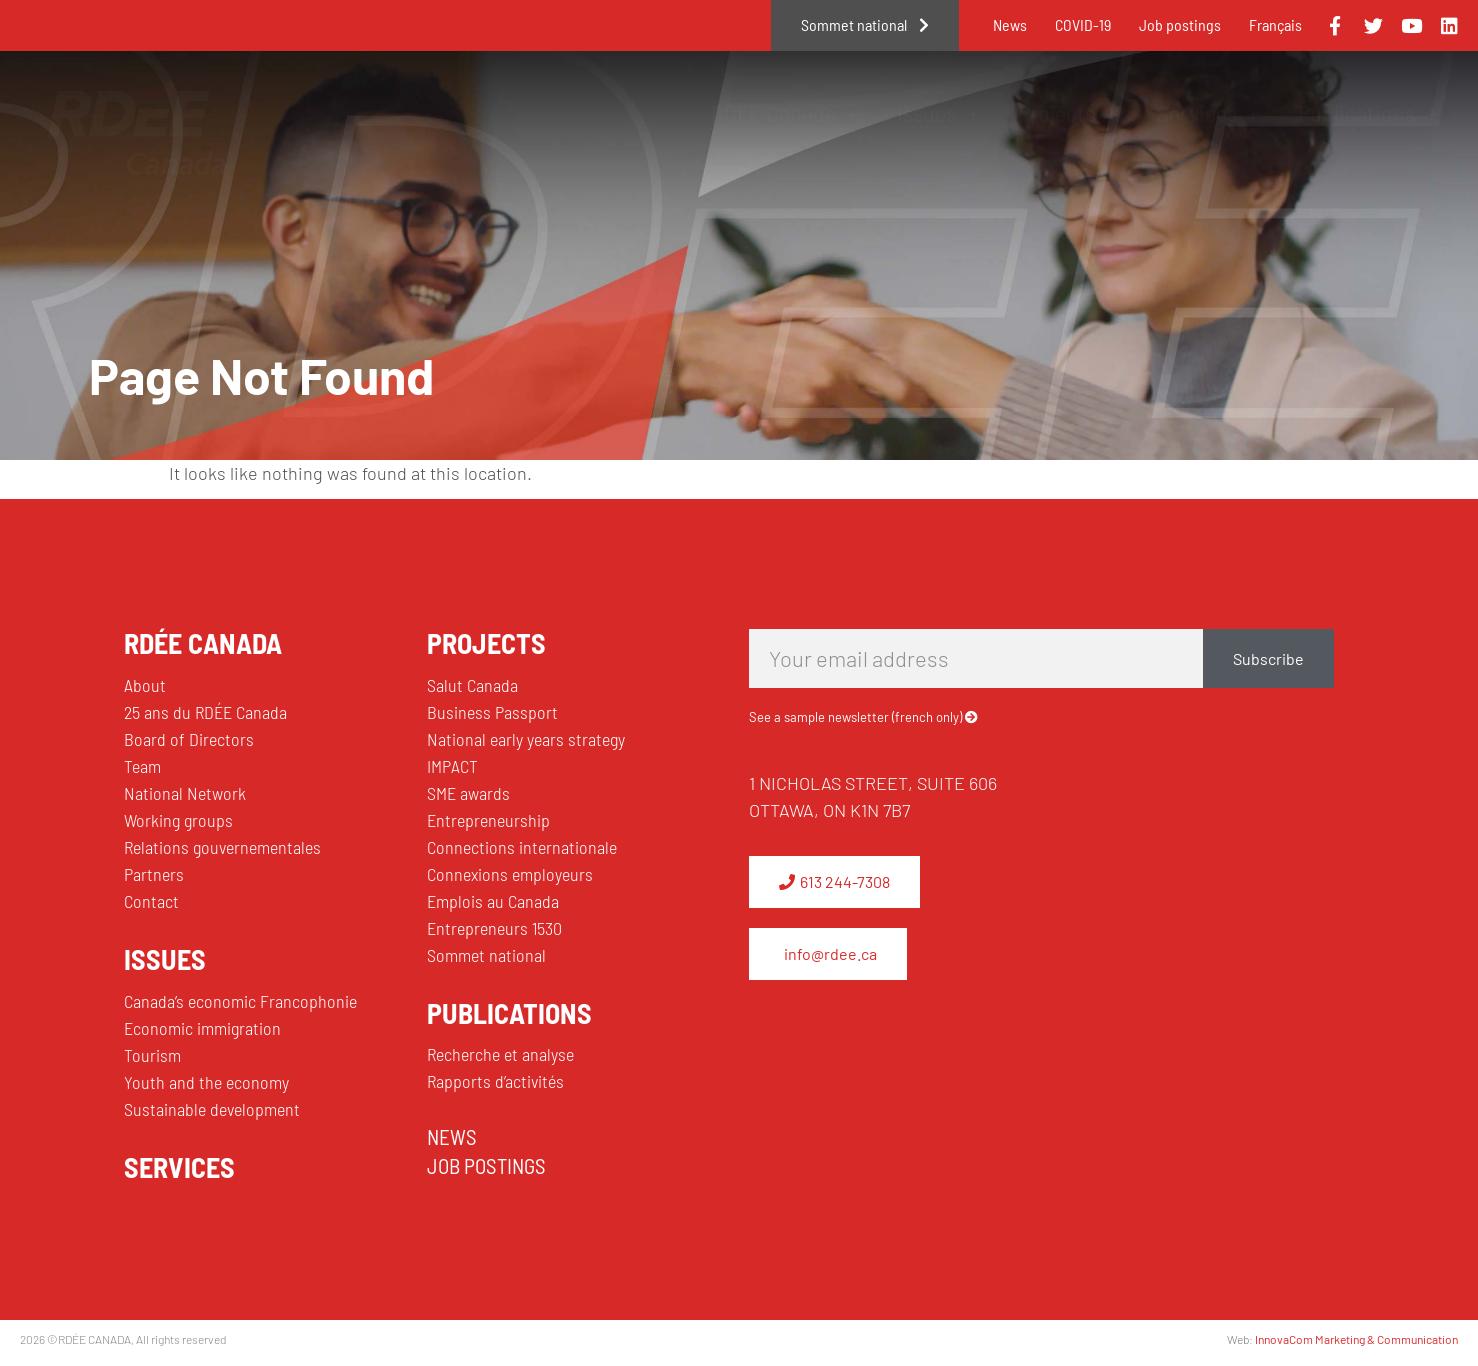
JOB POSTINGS (486, 1165)
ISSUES (165, 959)
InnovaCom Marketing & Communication (1356, 1339)
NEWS (452, 1136)
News (1010, 24)
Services (1209, 113)
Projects (1068, 113)
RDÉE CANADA (203, 643)
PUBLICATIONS (509, 1013)
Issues (938, 113)
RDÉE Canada (785, 113)
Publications (1368, 113)
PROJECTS (486, 643)
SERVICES (179, 1167)
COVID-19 (1083, 24)
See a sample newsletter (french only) (855, 717)
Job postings (1180, 24)
